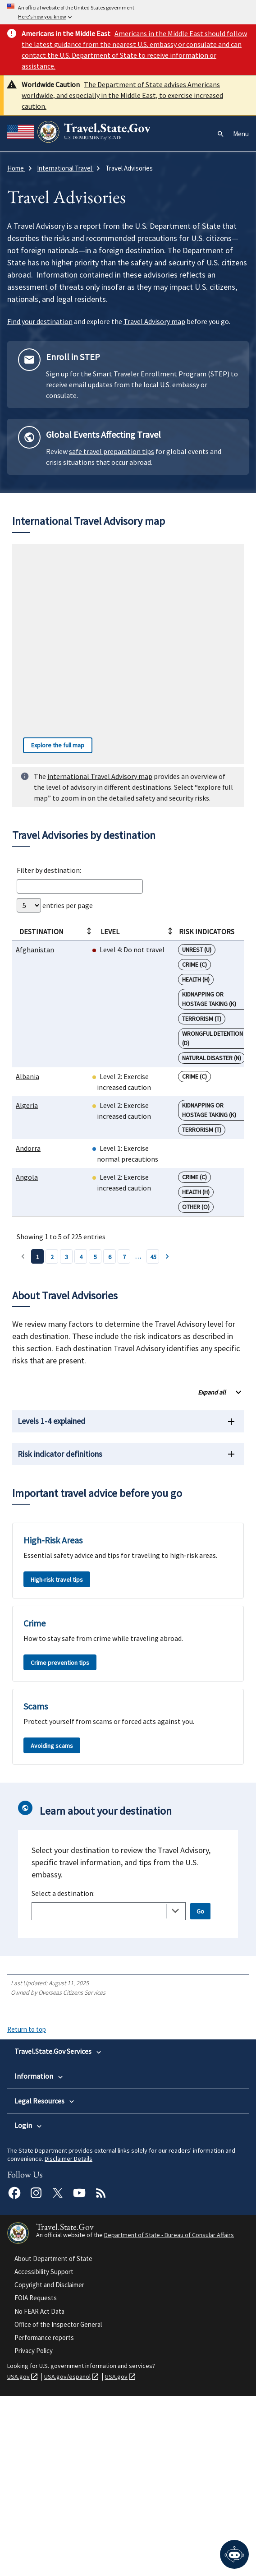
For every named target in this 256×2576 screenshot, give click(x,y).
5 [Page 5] (95, 1257)
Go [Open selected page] (200, 1911)
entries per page (55, 905)
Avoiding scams (52, 1746)
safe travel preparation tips (111, 451)
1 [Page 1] (37, 1257)
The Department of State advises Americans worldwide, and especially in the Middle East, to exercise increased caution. (122, 95)
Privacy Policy (33, 2531)
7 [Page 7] (124, 1257)
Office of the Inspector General (58, 2504)
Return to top (26, 2029)
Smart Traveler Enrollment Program (149, 373)
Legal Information (37, 2246)
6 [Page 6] (109, 1257)
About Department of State (53, 2438)
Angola (27, 1176)
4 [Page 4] (80, 1257)
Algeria (27, 1105)
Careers (25, 2173)
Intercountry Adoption (44, 2101)
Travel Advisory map (154, 321)
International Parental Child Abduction (64, 2112)
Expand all (212, 1392)
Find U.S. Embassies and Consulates (62, 2206)
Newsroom (29, 2184)
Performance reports (44, 2518)
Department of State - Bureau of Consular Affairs (169, 2415)
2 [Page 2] (52, 1257)
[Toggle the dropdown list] (175, 1911)
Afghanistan (35, 949)
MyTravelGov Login (39, 2307)
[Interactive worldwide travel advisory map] (128, 654)
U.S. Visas (27, 2079)
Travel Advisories (37, 2195)
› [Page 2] (167, 1256)
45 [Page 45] (153, 1257)
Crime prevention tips (60, 1663)
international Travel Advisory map (99, 776)
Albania (27, 1076)
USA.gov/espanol (67, 2557)
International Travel (40, 2089)
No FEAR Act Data (39, 2491)
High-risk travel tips (57, 1579)
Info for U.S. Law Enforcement (54, 2256)
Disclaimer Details (68, 2339)
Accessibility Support (43, 2452)
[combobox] (109, 1911)
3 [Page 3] (66, 1257)
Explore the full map (53, 745)
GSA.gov (116, 2557)
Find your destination (40, 321)
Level (137, 931)
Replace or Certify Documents (55, 2123)
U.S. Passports (33, 2067)
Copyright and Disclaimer (49, 2465)
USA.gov (18, 2557)
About (22, 2162)
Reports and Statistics (44, 2268)
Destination (55, 931)
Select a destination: (63, 1893)
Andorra (28, 1148)
